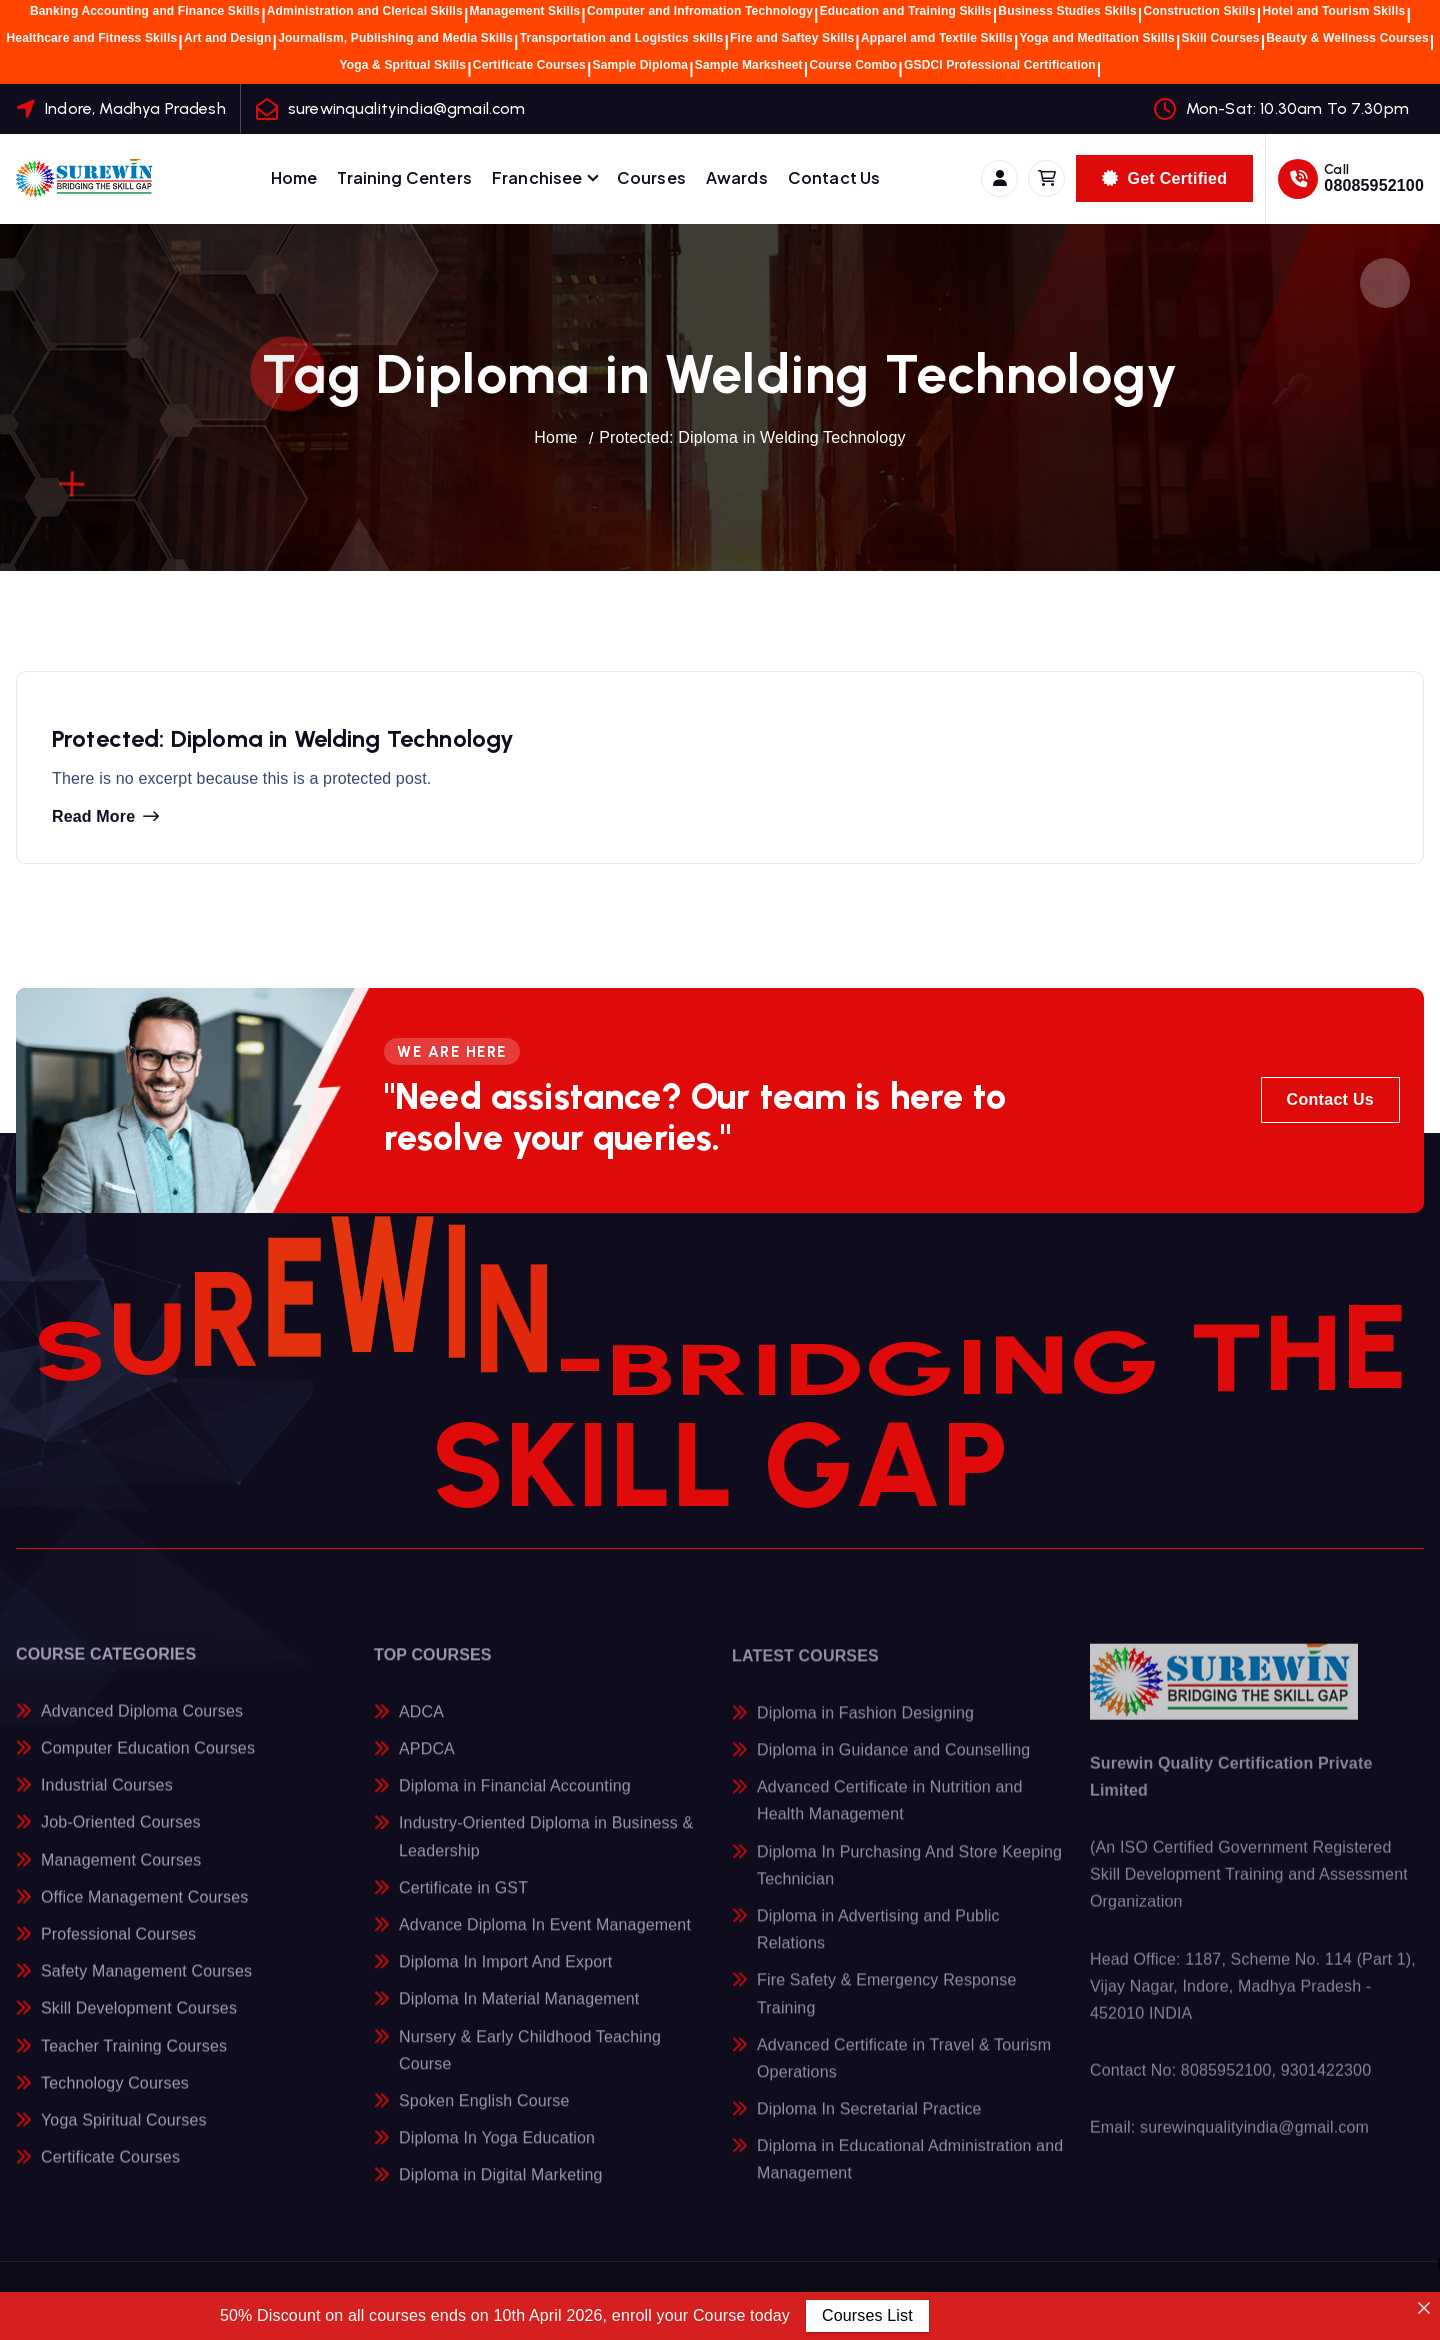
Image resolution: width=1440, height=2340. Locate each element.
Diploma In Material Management (519, 2016)
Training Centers (404, 177)
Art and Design (228, 38)
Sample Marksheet (749, 65)
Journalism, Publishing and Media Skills (395, 38)
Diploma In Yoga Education (497, 2155)
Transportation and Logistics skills (622, 38)
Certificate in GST (463, 1904)
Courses (651, 177)
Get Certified (1164, 178)
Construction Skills (1199, 11)
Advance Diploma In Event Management (545, 1942)
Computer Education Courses (148, 1764)
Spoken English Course (484, 2117)
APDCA (427, 1766)
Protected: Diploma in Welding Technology (752, 437)
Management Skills (525, 11)
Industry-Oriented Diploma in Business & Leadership (546, 1854)
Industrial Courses (107, 1801)
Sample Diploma (641, 65)
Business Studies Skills (1067, 11)
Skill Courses (1221, 38)
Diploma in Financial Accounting (515, 1803)
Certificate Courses (529, 65)
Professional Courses (118, 1950)
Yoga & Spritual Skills (403, 65)
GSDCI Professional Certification (1000, 65)
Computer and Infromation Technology (700, 11)
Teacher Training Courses (134, 2062)
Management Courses (121, 1876)
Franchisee (537, 177)
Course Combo (853, 65)
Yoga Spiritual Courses (124, 2136)
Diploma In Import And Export (505, 1979)
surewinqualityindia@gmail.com (407, 108)
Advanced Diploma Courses (142, 1727)
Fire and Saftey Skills (792, 38)
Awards (737, 177)
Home (294, 177)
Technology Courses (115, 2099)
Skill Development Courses (139, 2024)
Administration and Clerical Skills (365, 11)
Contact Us (834, 177)
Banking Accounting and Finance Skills (145, 11)
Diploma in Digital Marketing (501, 2192)
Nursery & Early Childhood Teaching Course (530, 2067)
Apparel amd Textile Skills (937, 38)
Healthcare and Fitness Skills (92, 38)
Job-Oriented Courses (121, 1838)
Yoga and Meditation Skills (1097, 38)
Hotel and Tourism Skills (1333, 11)
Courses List (867, 2315)
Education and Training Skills (906, 11)
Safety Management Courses (146, 1987)
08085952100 (1374, 185)
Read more (93, 823)
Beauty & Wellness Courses (1347, 38)
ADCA (421, 1728)
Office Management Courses (144, 1913)
